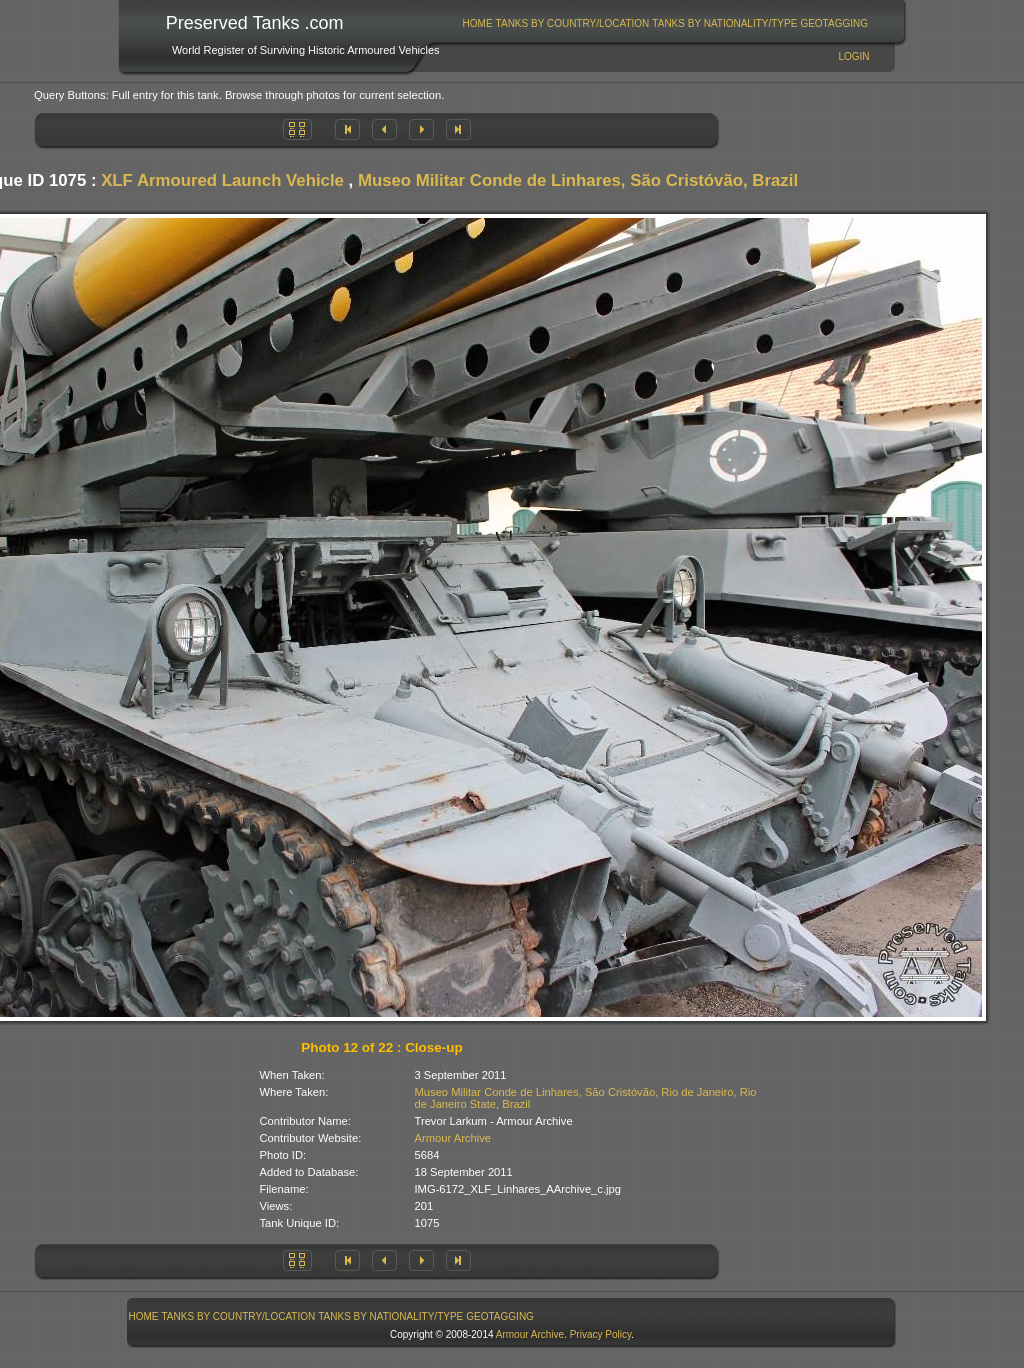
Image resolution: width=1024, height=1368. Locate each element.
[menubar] (665, 23)
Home (478, 23)
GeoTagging (834, 23)
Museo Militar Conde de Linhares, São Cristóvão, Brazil (578, 180)
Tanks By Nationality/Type (724, 23)
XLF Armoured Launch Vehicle (222, 180)
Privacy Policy (601, 1334)
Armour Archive (453, 1138)
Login (853, 56)
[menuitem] (477, 23)
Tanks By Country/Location (573, 23)
